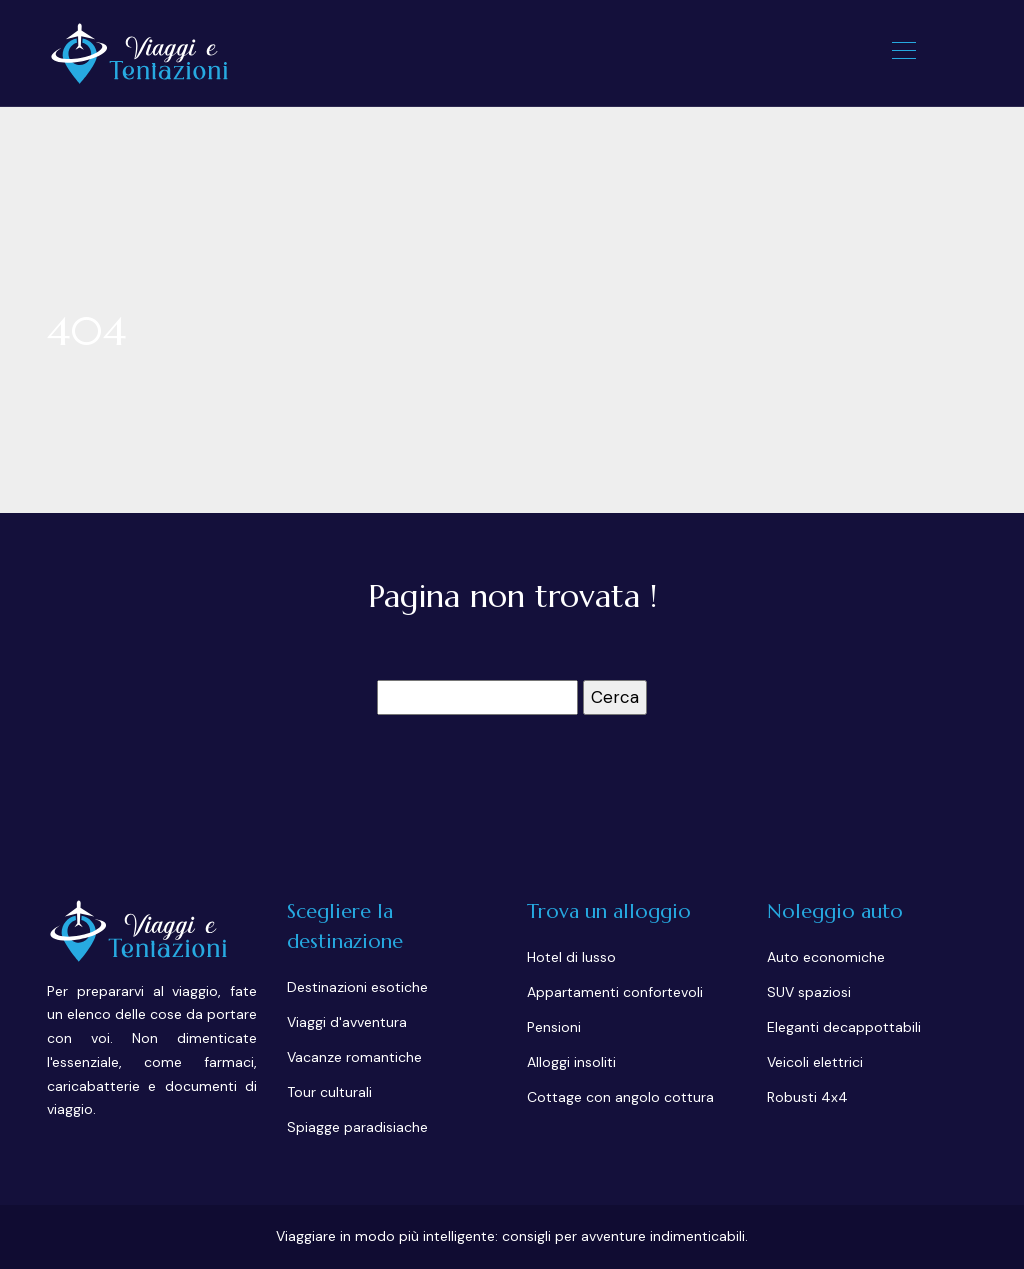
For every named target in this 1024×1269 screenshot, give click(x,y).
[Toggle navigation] (903, 53)
